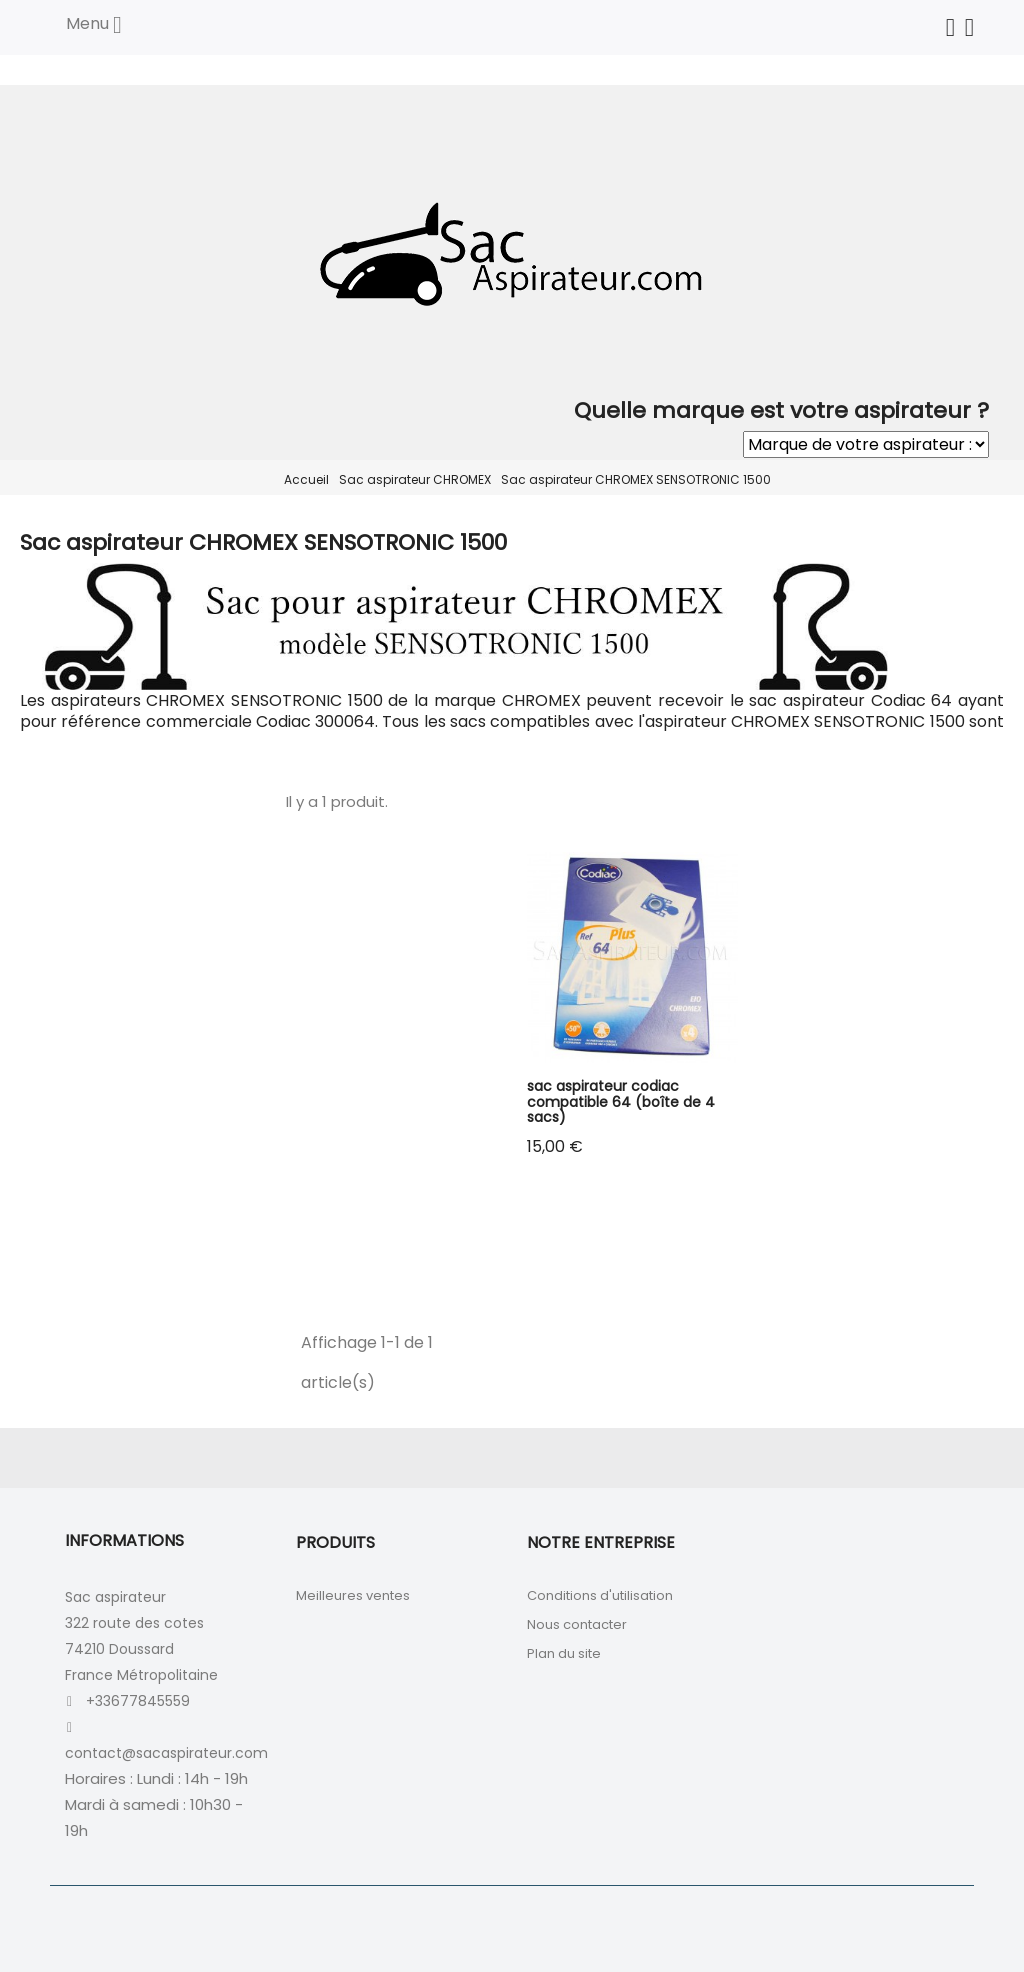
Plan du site (564, 1653)
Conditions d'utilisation (600, 1595)
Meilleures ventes (353, 1595)
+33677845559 (138, 1701)
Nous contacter (577, 1624)
